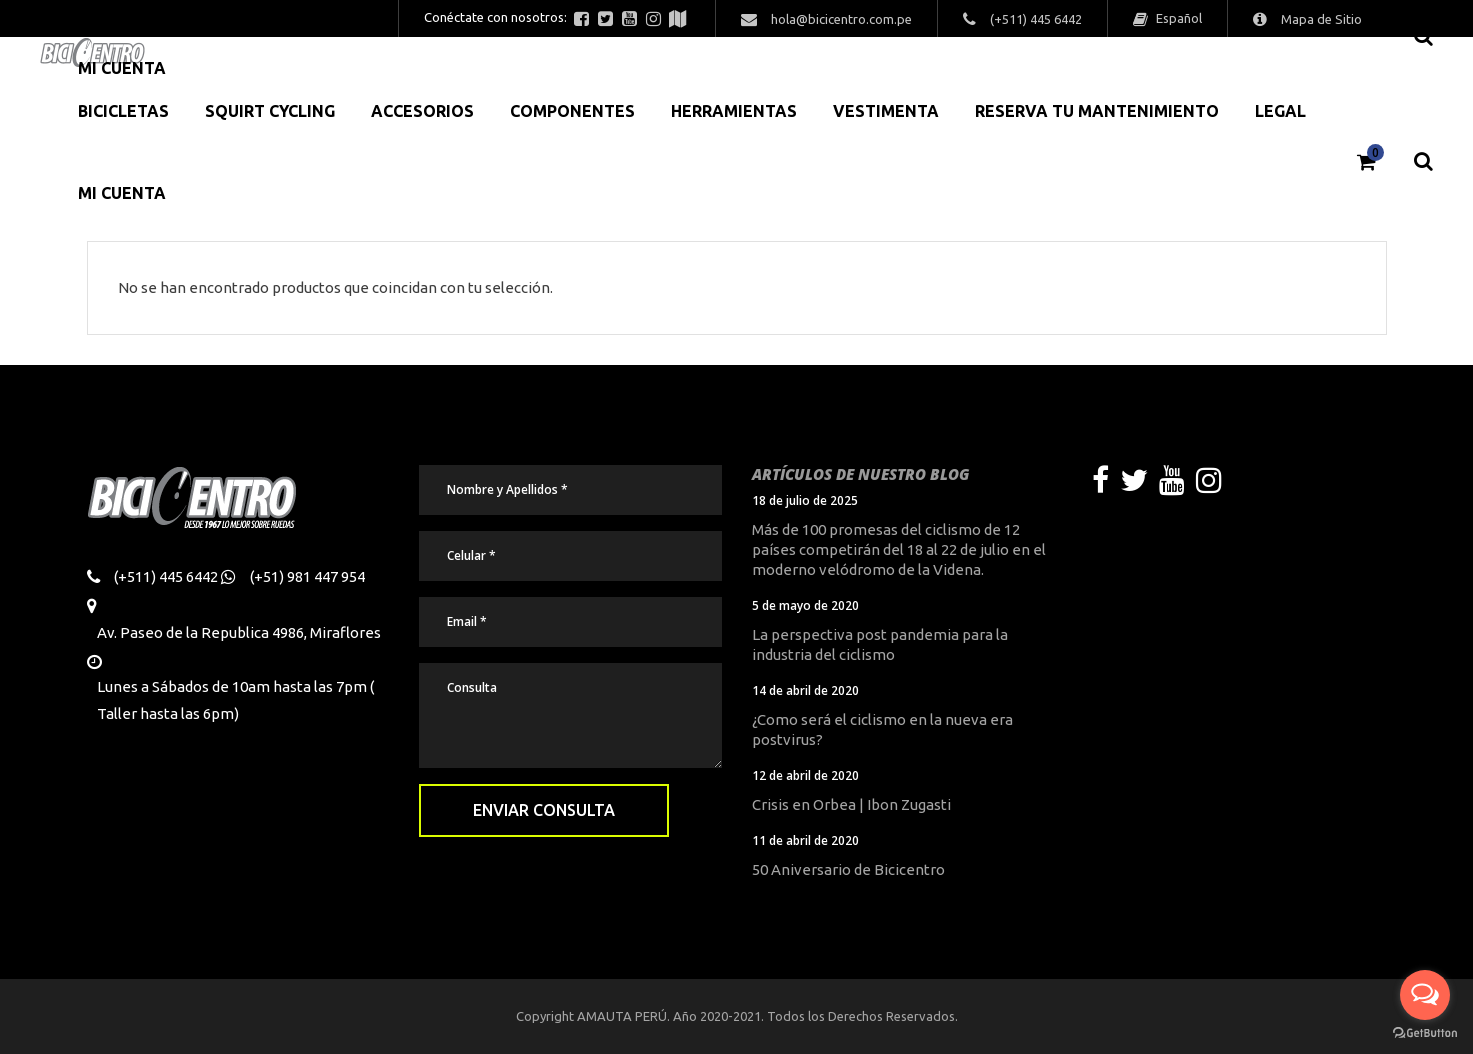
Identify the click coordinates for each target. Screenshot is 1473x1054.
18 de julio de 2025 (805, 500)
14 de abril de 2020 (805, 690)
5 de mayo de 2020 (805, 605)
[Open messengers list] (1425, 995)
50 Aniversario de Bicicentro (848, 869)
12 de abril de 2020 (805, 775)
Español (1177, 18)
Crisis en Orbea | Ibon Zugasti (851, 804)
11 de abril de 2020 (805, 840)
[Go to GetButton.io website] (1425, 1033)
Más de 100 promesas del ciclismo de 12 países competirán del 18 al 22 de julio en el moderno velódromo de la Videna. (899, 549)
